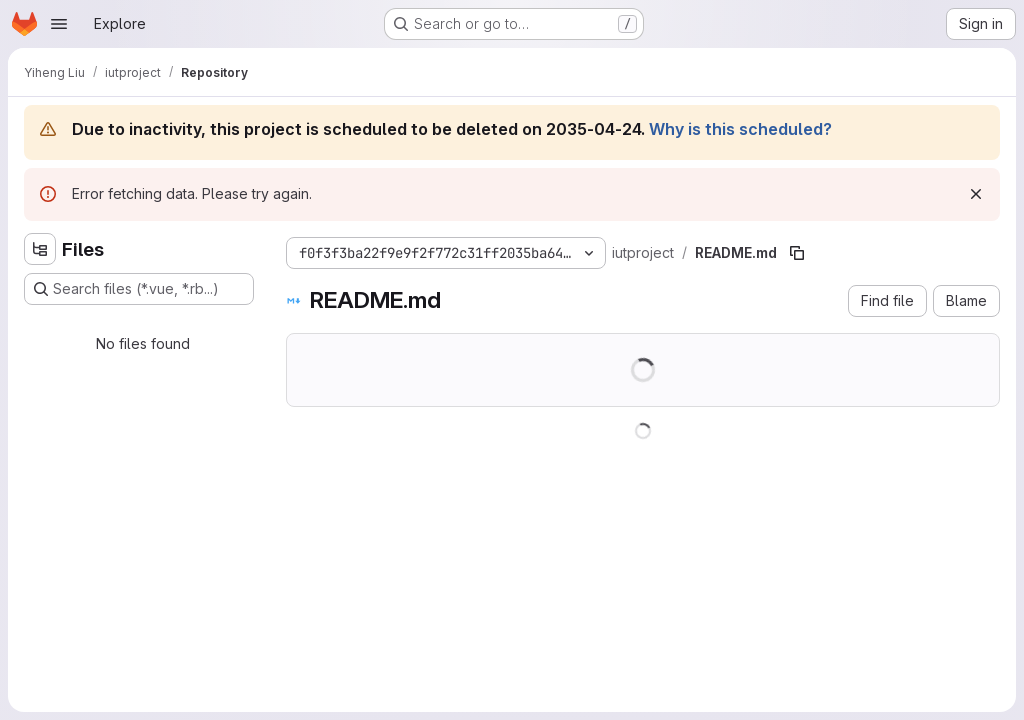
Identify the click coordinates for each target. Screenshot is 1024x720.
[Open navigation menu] (59, 24)
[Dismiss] (976, 194)
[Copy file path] (797, 253)
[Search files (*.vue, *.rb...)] (139, 289)
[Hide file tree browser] (40, 249)
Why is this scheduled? (740, 129)
